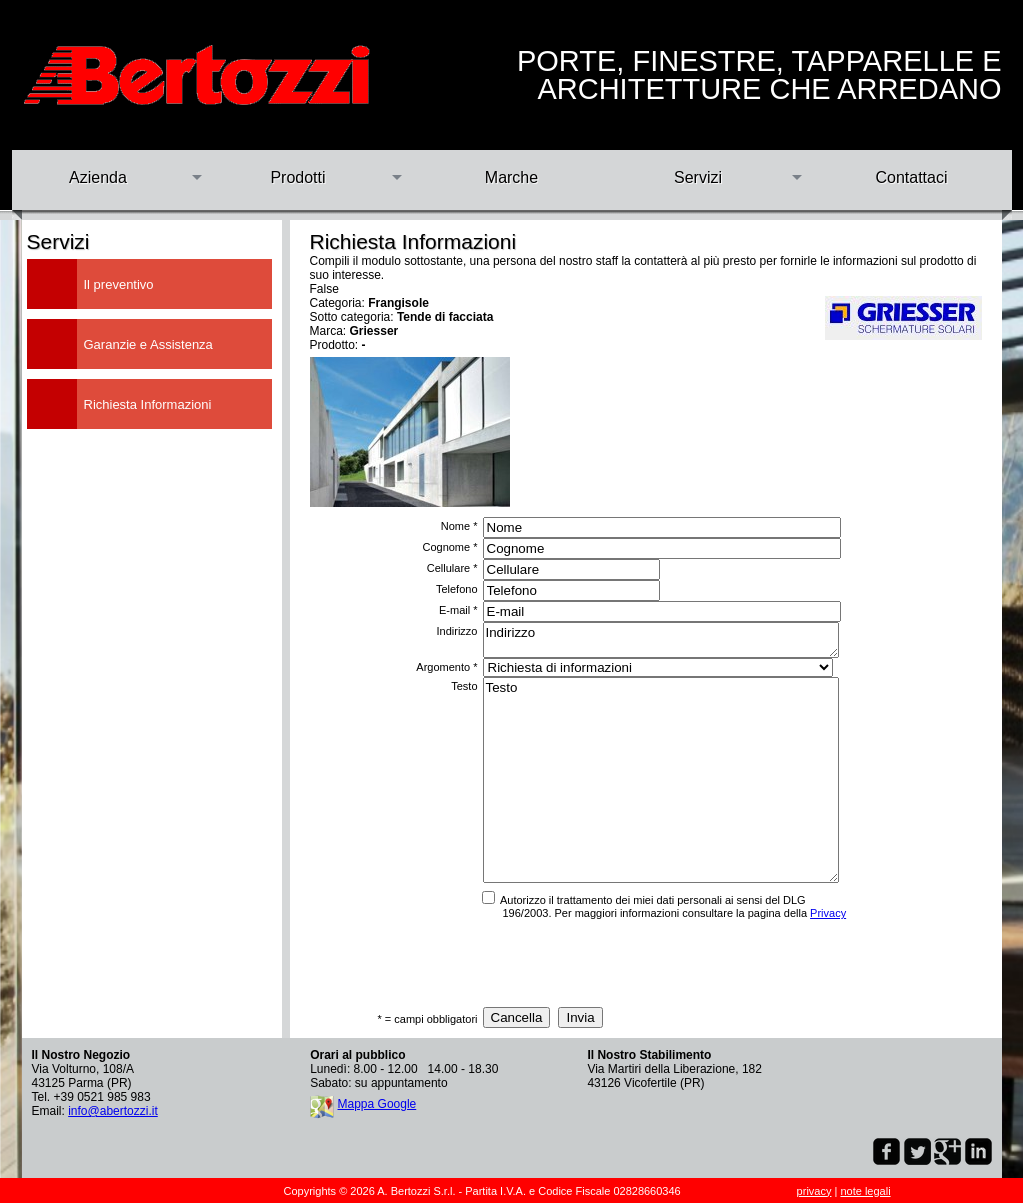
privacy (814, 1191)
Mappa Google (377, 1104)
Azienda (98, 177)
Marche (511, 177)
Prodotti (297, 177)
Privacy (828, 913)
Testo (661, 780)
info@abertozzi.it (113, 1111)
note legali (865, 1191)
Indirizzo (661, 640)
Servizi (698, 177)
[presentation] (630, 963)
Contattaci (911, 177)
